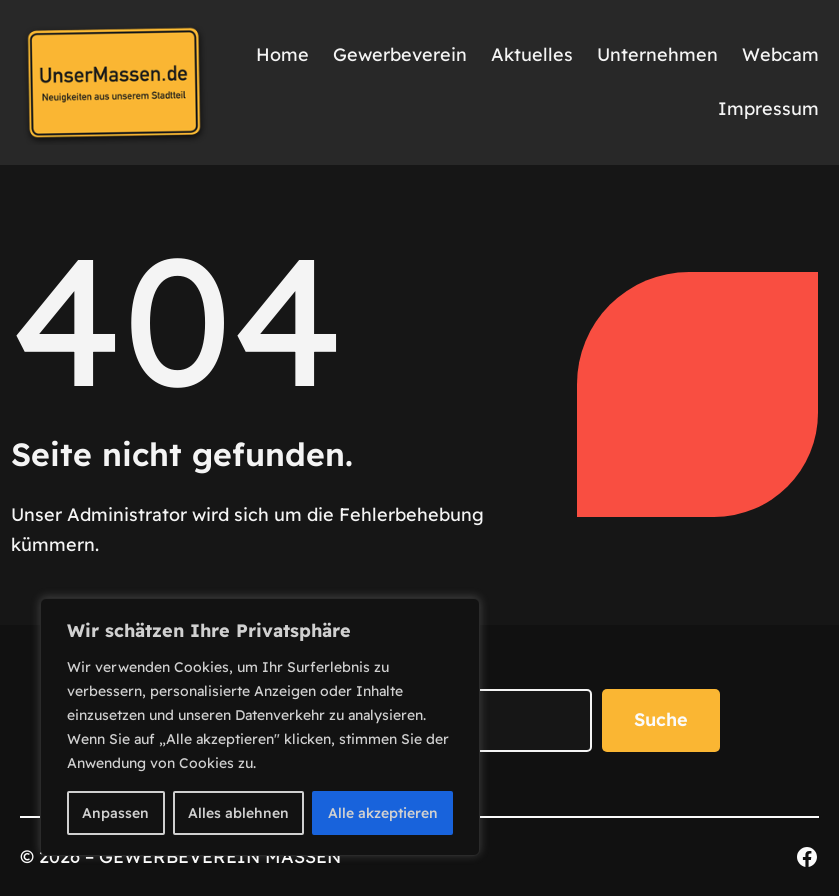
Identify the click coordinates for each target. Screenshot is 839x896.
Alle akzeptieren (383, 813)
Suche (661, 719)
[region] (260, 727)
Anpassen (115, 813)
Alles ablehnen (238, 813)
